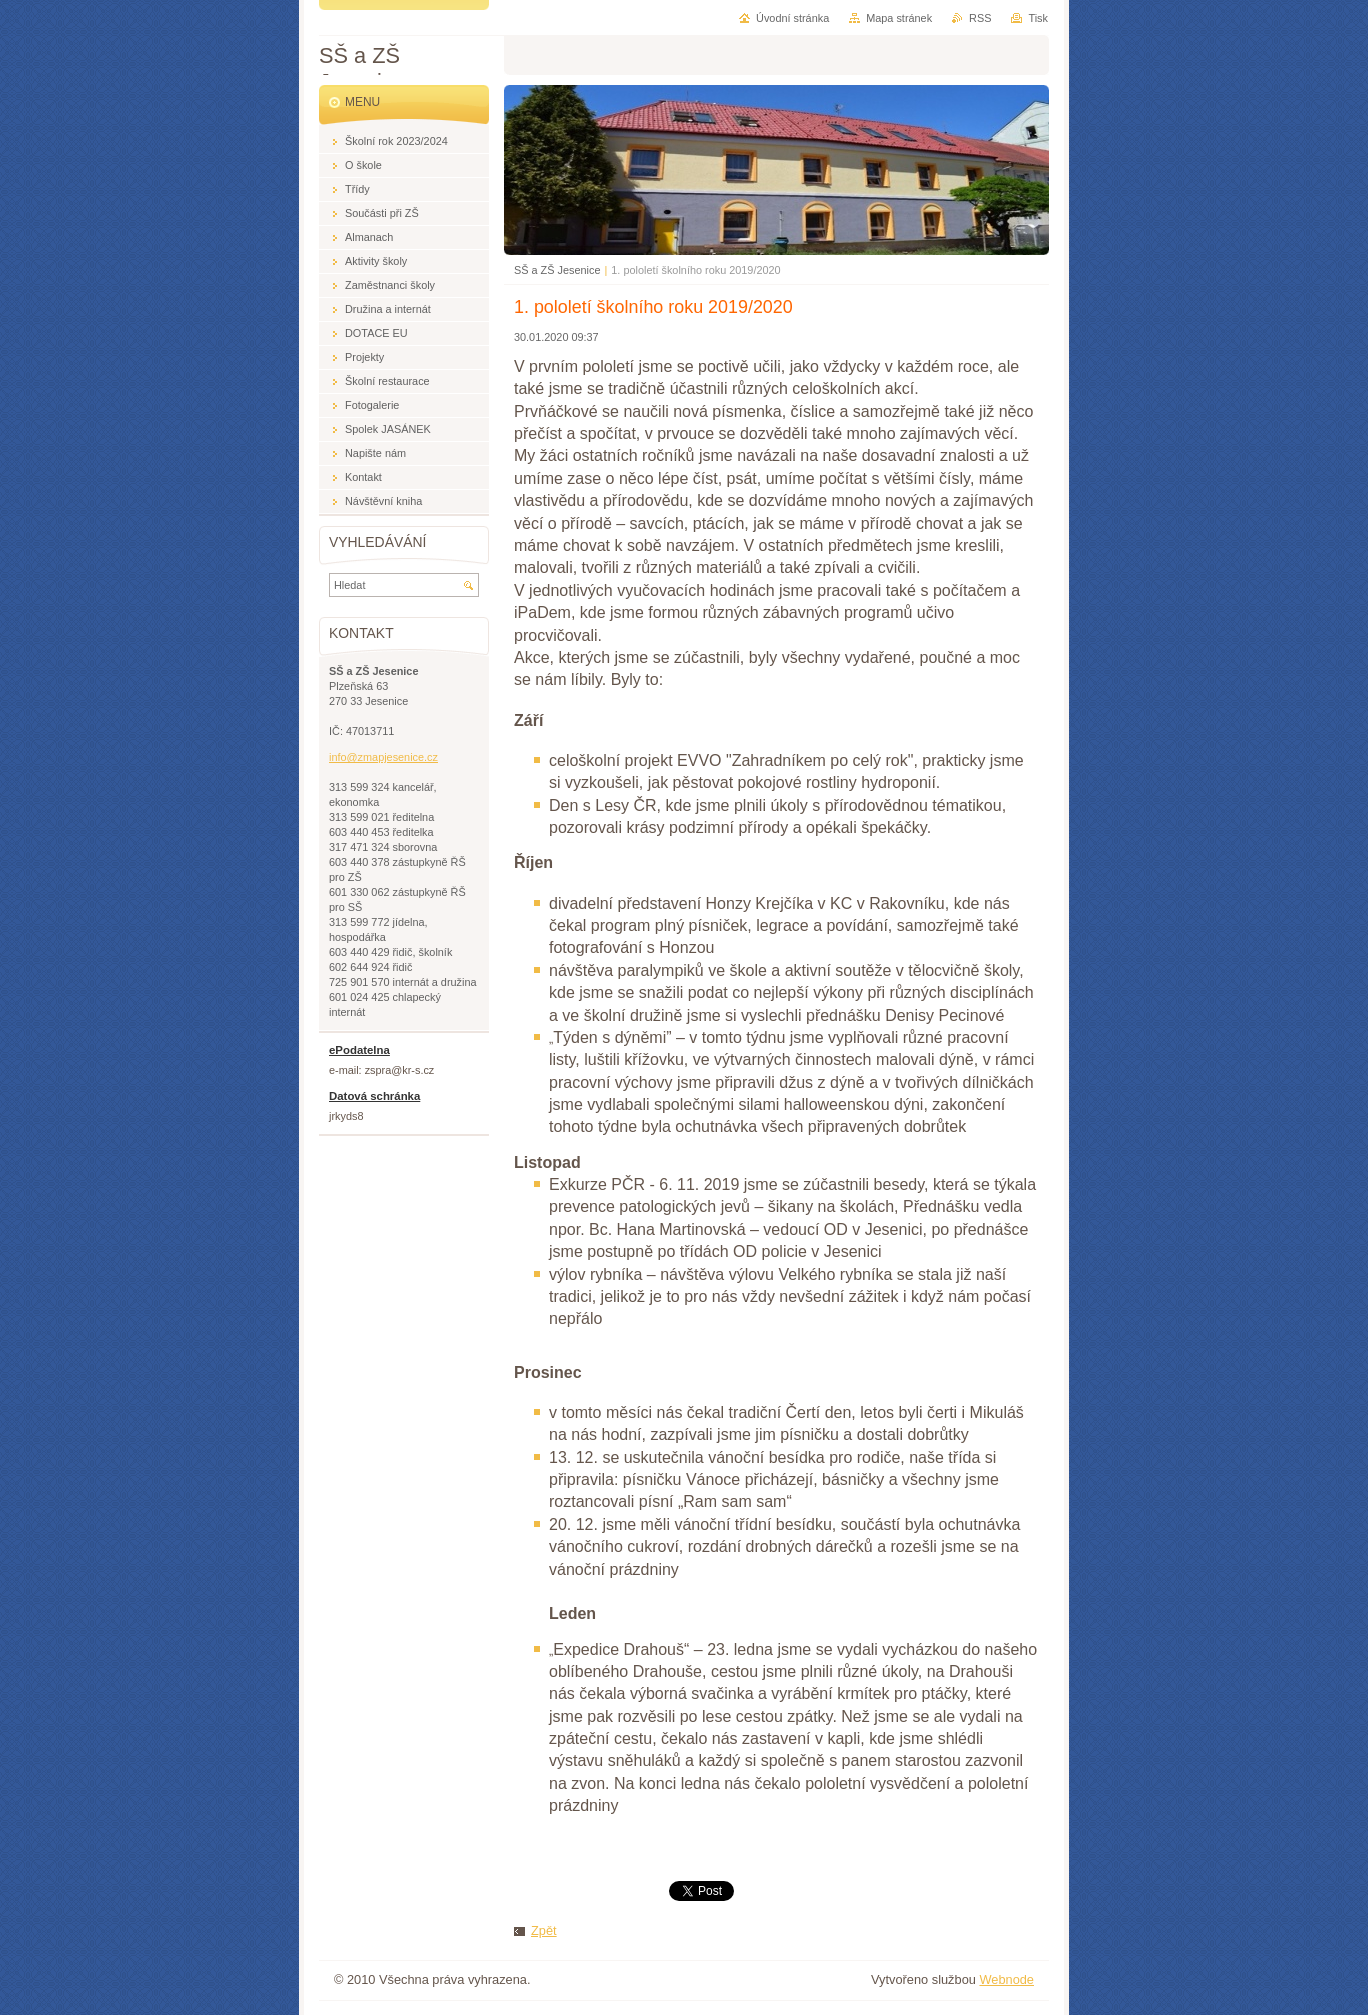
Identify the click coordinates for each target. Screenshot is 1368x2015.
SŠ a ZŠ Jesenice (557, 270)
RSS (980, 18)
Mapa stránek (899, 18)
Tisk (1038, 18)
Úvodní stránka (792, 18)
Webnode (1006, 1979)
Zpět (544, 1930)
